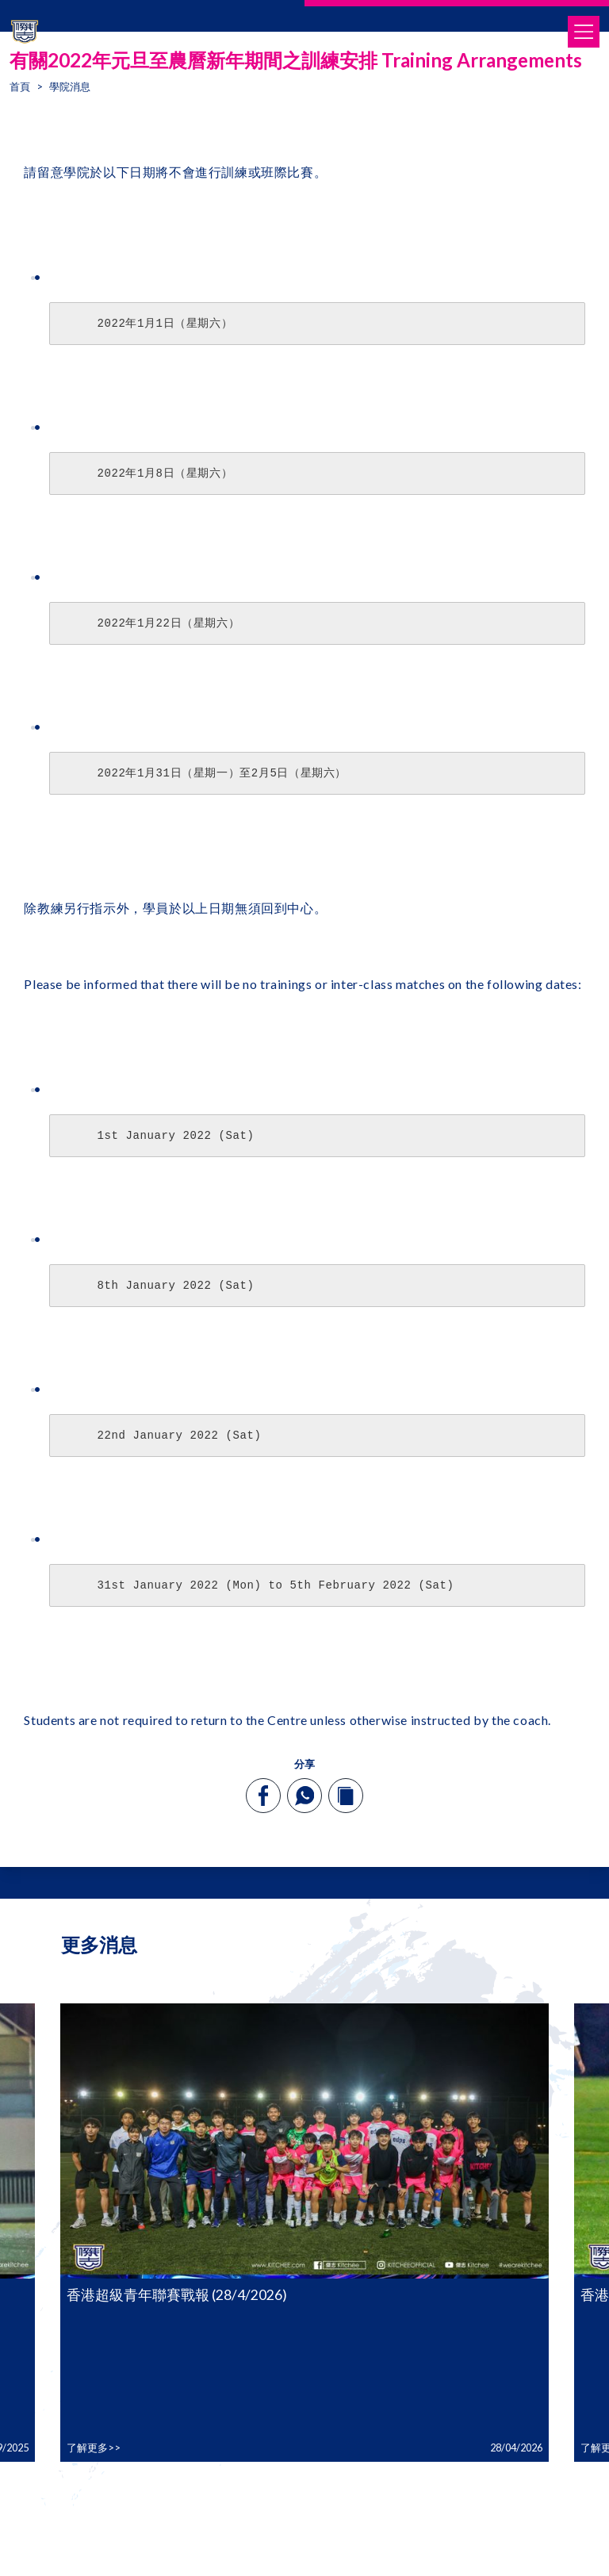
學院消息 (69, 86)
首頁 (20, 86)
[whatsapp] (304, 1795)
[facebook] (264, 1795)
